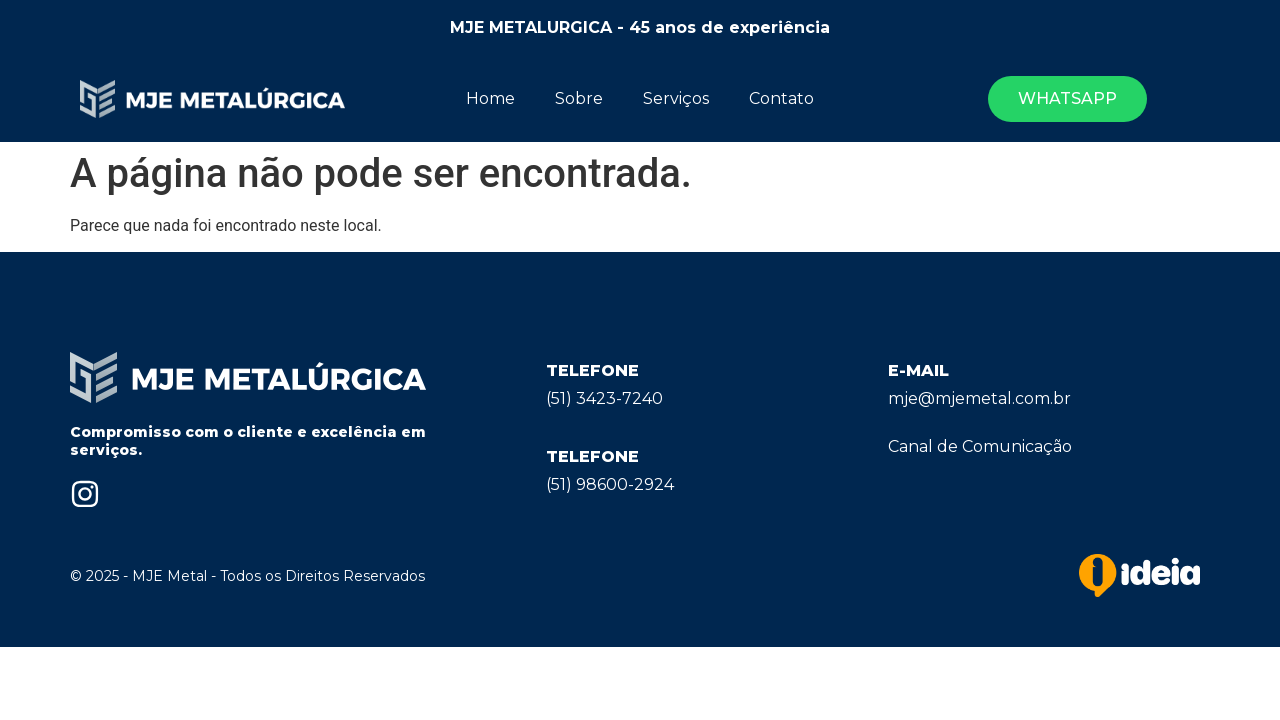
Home (490, 98)
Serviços (676, 98)
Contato (781, 98)
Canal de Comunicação (980, 446)
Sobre (579, 98)
